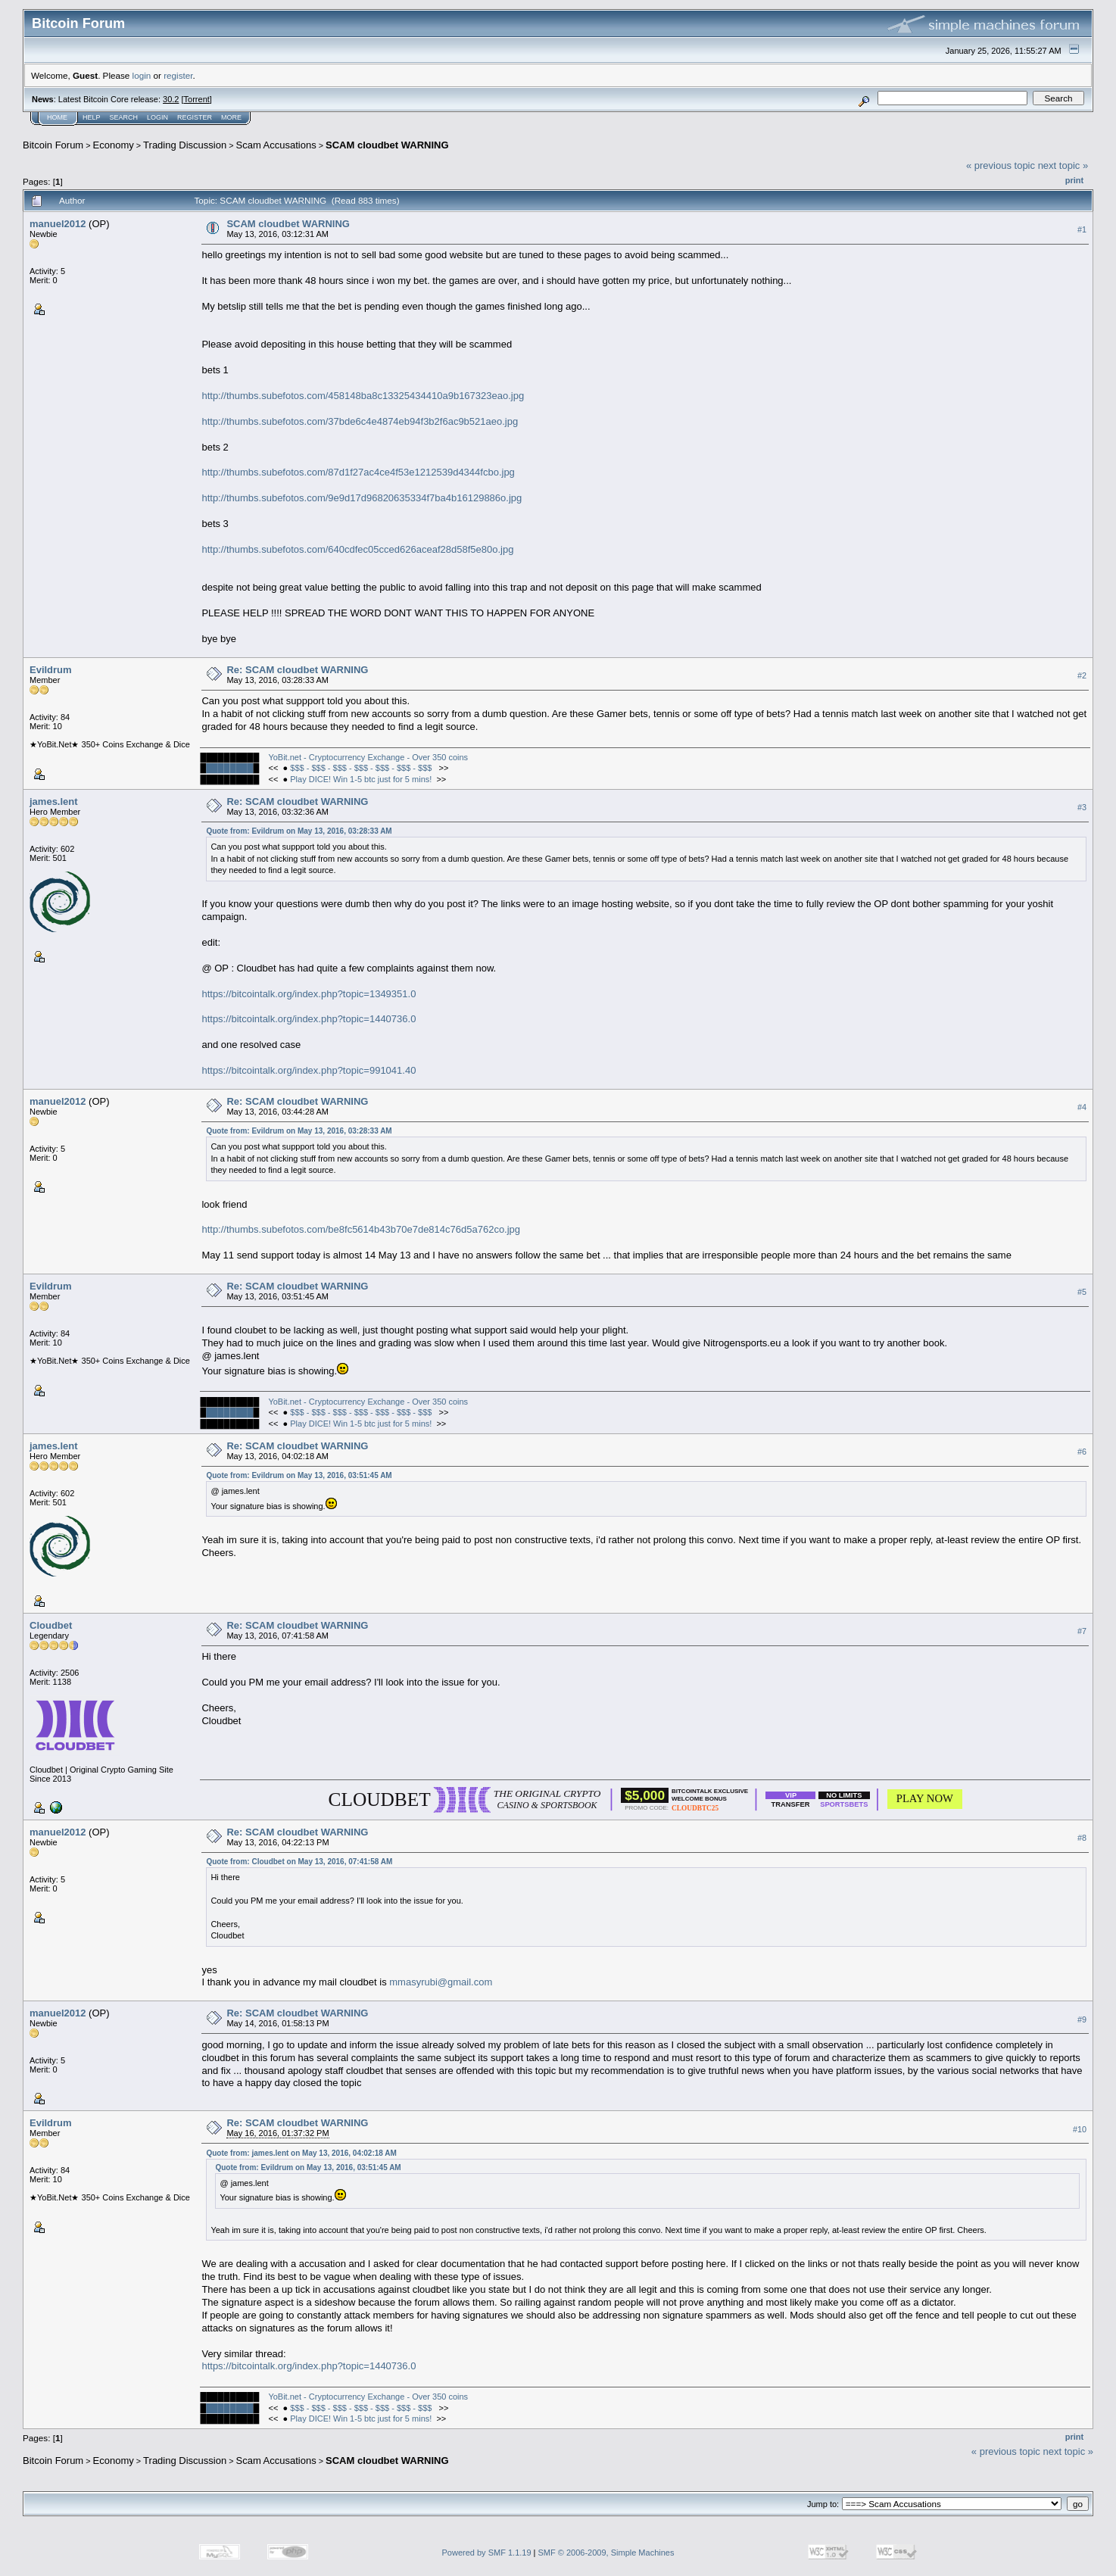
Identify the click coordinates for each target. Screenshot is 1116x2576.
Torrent (197, 99)
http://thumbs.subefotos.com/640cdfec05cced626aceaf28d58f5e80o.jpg (357, 549)
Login (157, 117)
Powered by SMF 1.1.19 (487, 2552)
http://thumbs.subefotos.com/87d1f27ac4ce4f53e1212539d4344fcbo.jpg (357, 472)
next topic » (1063, 165)
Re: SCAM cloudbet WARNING (297, 669)
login (141, 75)
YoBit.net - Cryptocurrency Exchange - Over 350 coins (368, 757)
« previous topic (1000, 165)
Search (124, 117)
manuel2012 (58, 223)
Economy (113, 145)
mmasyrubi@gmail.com (440, 1982)
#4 (1081, 1107)
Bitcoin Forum (53, 145)
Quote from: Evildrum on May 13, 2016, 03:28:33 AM (298, 831)
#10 (1079, 2129)
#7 (1081, 1631)
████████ (229, 767)
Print (1074, 180)
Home (57, 117)
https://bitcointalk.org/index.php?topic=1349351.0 (308, 994)
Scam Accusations (276, 145)
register (178, 75)
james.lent (54, 801)
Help (92, 117)
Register (194, 117)
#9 (1081, 2019)
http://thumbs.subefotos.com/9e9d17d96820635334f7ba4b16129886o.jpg (361, 498)
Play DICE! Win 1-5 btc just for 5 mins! (361, 779)
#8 (1081, 1837)
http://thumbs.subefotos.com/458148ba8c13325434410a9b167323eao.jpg (362, 395)
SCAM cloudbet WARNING (387, 145)
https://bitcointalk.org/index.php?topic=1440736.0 (308, 1018)
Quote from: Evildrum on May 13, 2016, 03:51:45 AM (298, 1475)
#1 (1081, 229)
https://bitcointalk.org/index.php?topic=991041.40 (308, 1070)
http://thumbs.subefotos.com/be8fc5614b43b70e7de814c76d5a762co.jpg (360, 1229)
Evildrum (51, 669)
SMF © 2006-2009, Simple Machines (606, 2552)
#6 (1081, 1451)
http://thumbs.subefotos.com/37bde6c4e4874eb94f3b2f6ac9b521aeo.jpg (359, 421)
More (231, 117)
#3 (1081, 807)
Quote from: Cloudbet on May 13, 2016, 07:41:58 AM (299, 1861)
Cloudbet (51, 1625)
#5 (1081, 1292)
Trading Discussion (184, 145)
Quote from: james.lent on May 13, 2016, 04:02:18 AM (301, 2153)
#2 (1081, 675)
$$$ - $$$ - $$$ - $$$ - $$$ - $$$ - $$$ (362, 767)
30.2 (171, 99)
